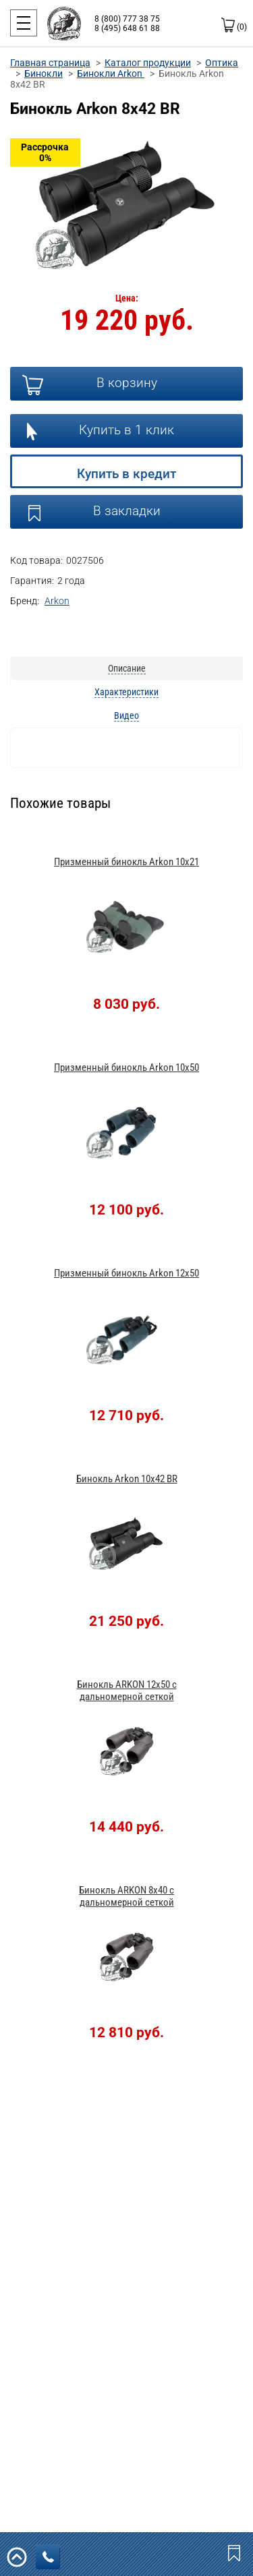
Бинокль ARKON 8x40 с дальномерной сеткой (126, 1896)
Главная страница (50, 62)
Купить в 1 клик (126, 430)
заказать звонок (51, 2557)
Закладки (235, 2552)
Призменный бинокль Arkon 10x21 (126, 862)
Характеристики (126, 691)
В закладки (127, 511)
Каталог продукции (148, 62)
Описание (127, 668)
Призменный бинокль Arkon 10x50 (126, 1067)
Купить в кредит (126, 473)
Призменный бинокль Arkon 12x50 (126, 1273)
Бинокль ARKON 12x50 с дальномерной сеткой (127, 1690)
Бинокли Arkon (110, 73)
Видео (126, 715)
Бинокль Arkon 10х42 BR (126, 1479)
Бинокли (43, 73)
